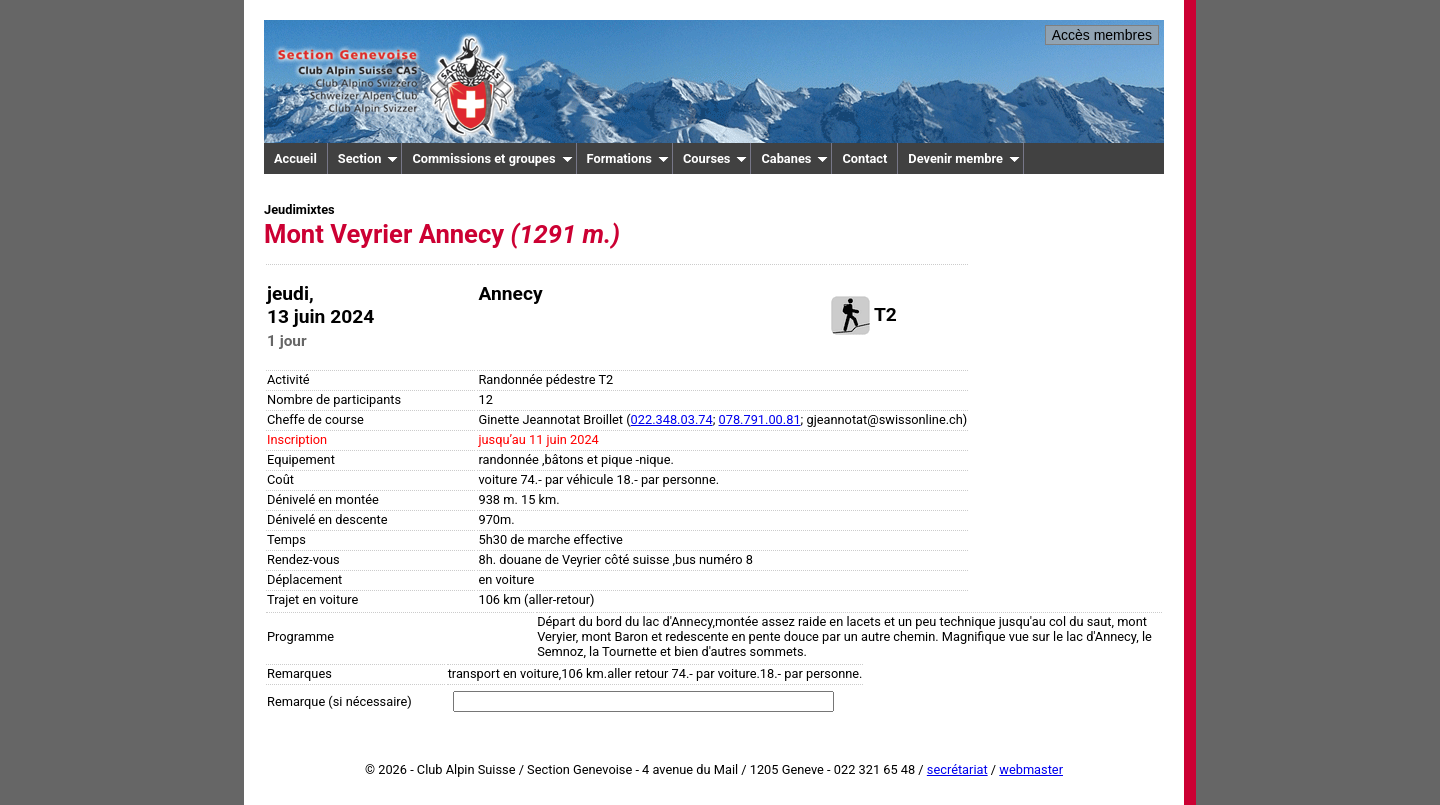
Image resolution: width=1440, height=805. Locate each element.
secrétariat (957, 769)
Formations (628, 158)
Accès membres (1102, 35)
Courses (715, 158)
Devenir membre (964, 158)
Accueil (295, 158)
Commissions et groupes (492, 158)
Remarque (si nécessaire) (339, 701)
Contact (864, 158)
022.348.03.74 (672, 419)
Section (368, 158)
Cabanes (794, 158)
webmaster (1031, 769)
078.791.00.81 (760, 419)
